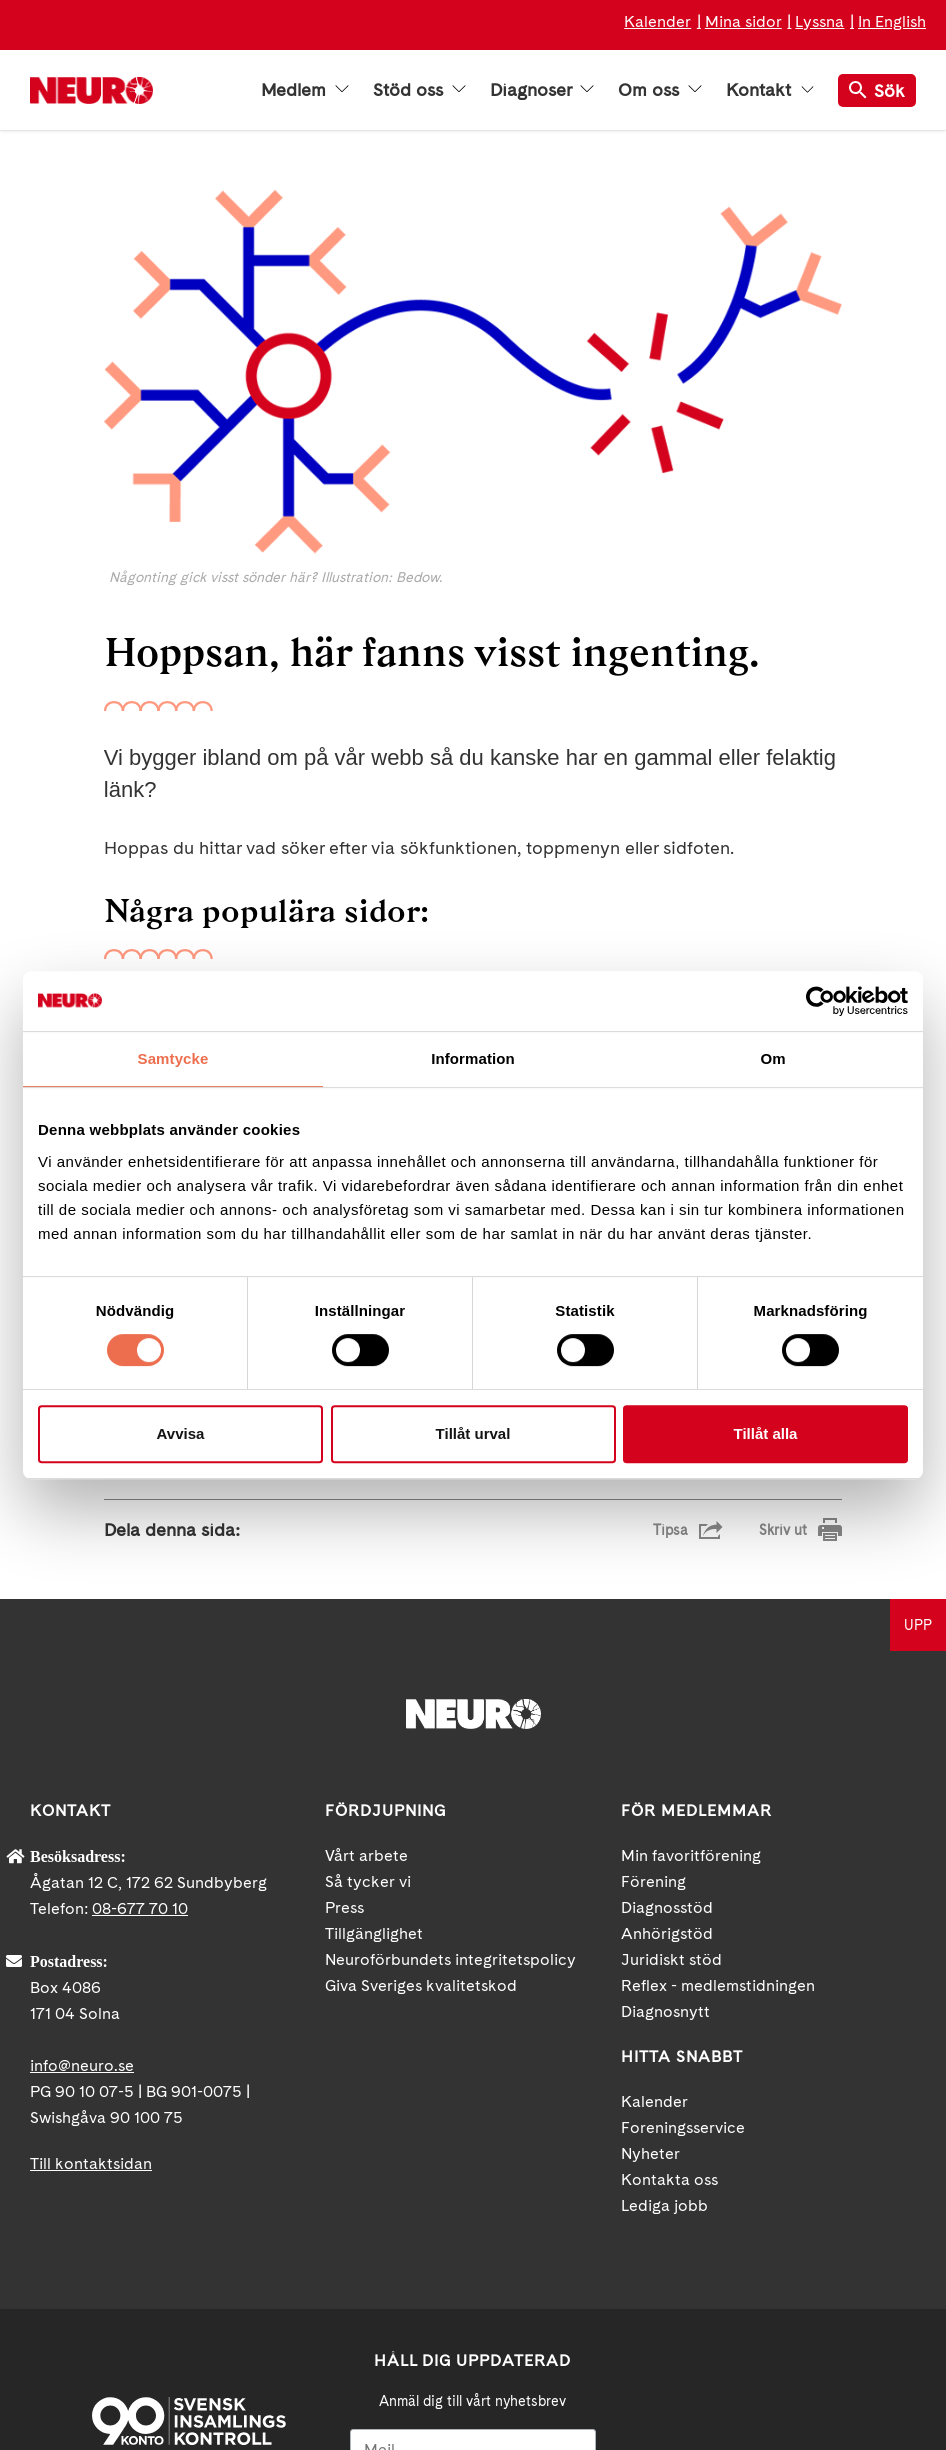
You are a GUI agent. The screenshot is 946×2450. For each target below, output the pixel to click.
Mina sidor (743, 21)
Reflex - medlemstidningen (718, 1747)
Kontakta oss (669, 1941)
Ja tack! (473, 2390)
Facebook (700, 2261)
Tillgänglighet (374, 1695)
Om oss (660, 90)
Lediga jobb (664, 1967)
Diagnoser (542, 90)
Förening (653, 1643)
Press (344, 1669)
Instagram (849, 2261)
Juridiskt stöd (671, 1721)
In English (892, 21)
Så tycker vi (368, 1643)
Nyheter (650, 1915)
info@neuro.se (82, 1827)
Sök (877, 90)
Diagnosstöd (667, 1669)
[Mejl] (472, 2212)
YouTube (774, 2261)
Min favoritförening (691, 1617)
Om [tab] (772, 1058)
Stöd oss (419, 90)
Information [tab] (473, 1058)
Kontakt (770, 90)
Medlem (305, 90)
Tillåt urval (473, 1433)
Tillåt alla (766, 1433)
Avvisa (181, 1433)
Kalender (657, 21)
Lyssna (819, 21)
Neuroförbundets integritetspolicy (450, 1721)
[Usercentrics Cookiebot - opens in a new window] (820, 1001)
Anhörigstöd (667, 1695)
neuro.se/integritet (472, 2342)
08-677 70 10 (140, 1670)
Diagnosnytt (665, 1773)
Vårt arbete (366, 1617)
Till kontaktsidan (91, 1925)
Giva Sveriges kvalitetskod (421, 1747)
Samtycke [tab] (173, 1058)
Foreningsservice (683, 1889)
